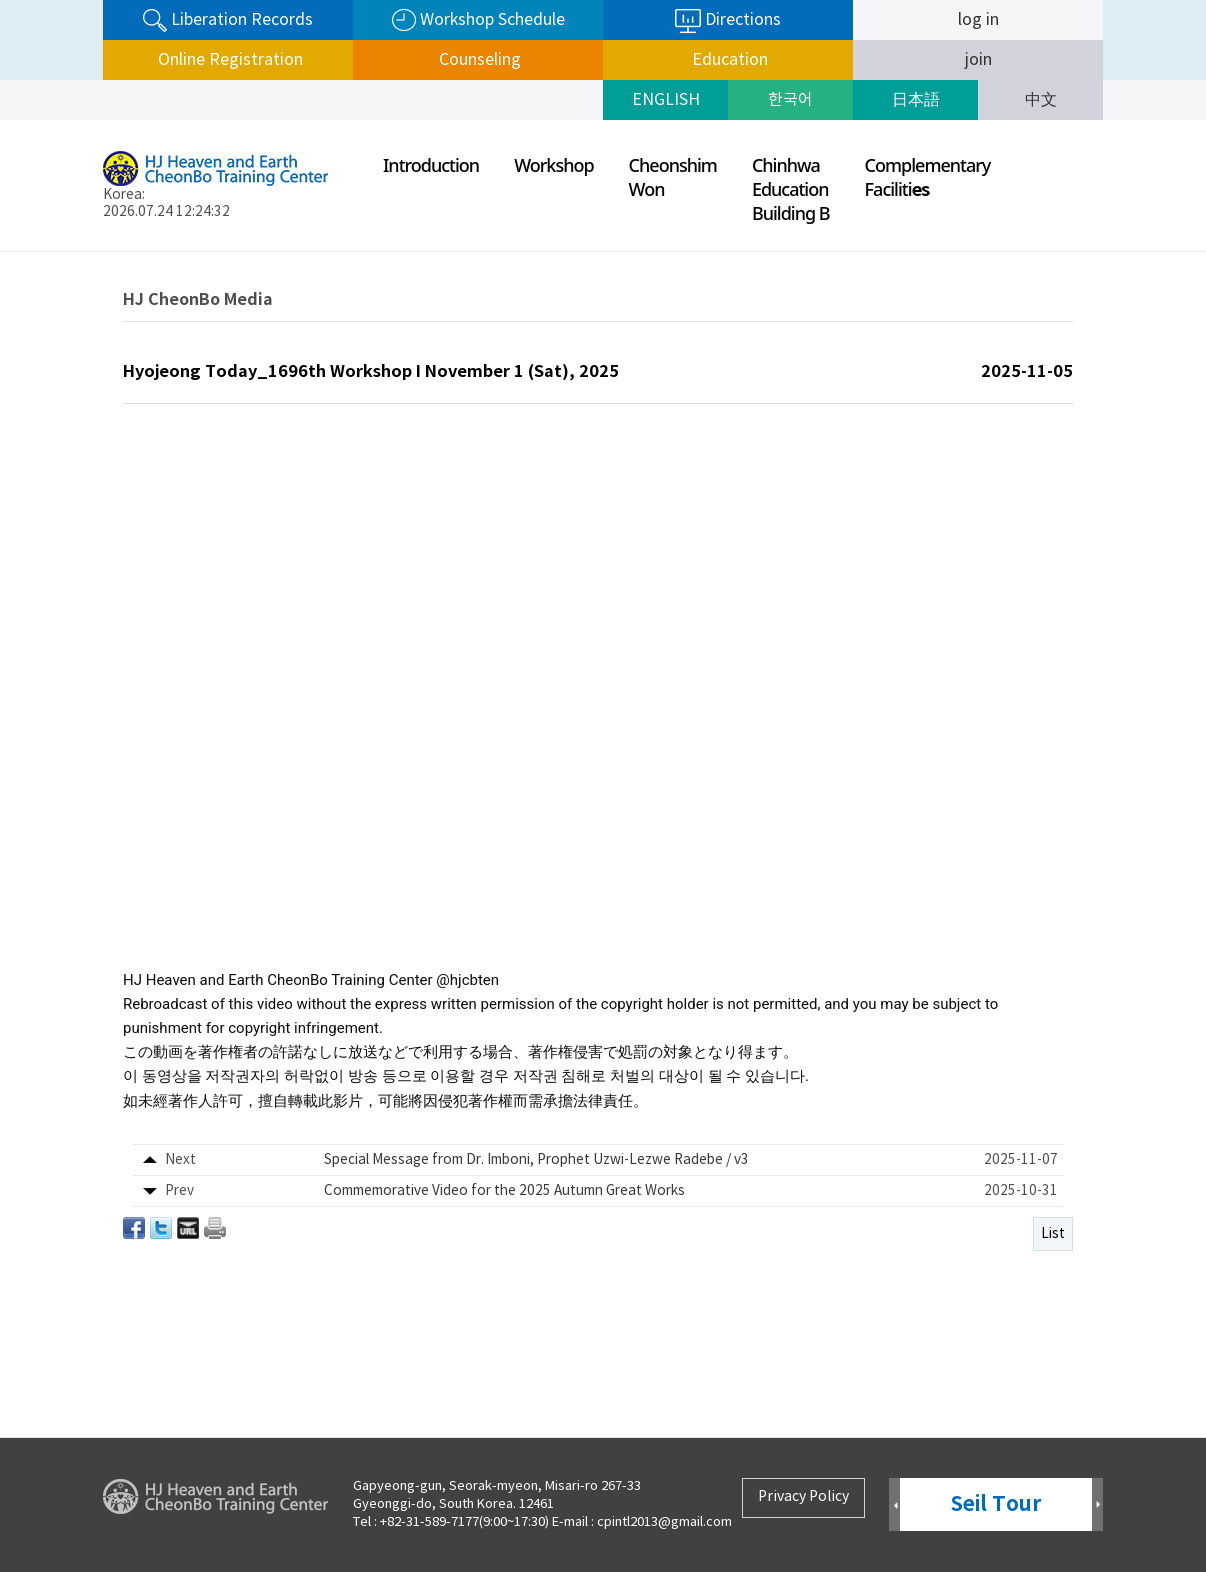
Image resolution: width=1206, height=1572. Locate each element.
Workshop (553, 165)
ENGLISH (666, 100)
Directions (728, 21)
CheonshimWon (673, 177)
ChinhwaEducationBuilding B (791, 189)
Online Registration (228, 60)
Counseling (478, 60)
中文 (1041, 100)
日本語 (916, 100)
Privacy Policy (803, 1497)
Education (728, 60)
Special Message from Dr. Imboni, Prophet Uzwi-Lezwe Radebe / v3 (536, 1160)
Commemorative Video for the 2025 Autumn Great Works (504, 1191)
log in (978, 20)
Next (1097, 1505)
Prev (894, 1505)
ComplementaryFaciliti (928, 177)
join (978, 60)
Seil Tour (996, 1504)
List (1053, 1234)
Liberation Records (228, 20)
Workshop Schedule (478, 20)
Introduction (431, 165)
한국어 (790, 100)
